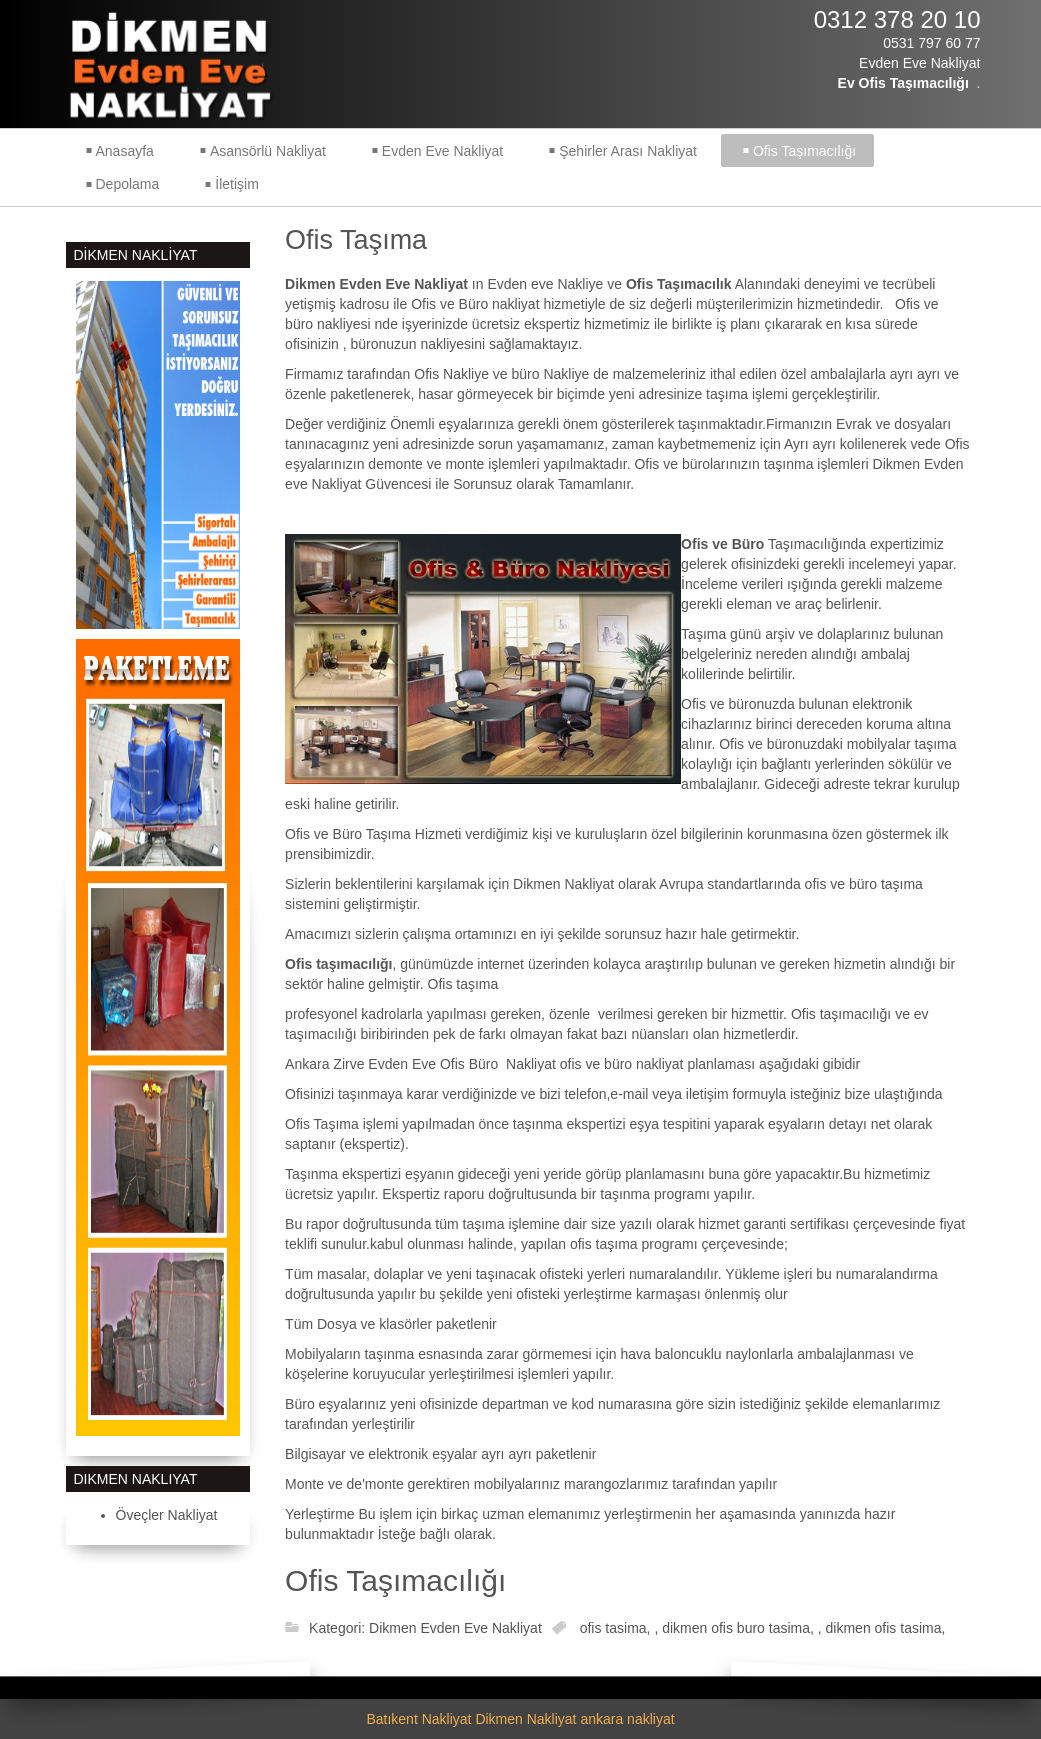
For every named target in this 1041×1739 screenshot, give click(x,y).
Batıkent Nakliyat (418, 1719)
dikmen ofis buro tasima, (740, 1628)
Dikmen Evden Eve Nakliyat (455, 1628)
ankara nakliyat (627, 1719)
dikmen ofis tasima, (886, 1628)
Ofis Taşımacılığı (395, 1580)
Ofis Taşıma (356, 240)
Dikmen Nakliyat (525, 1719)
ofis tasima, (617, 1628)
